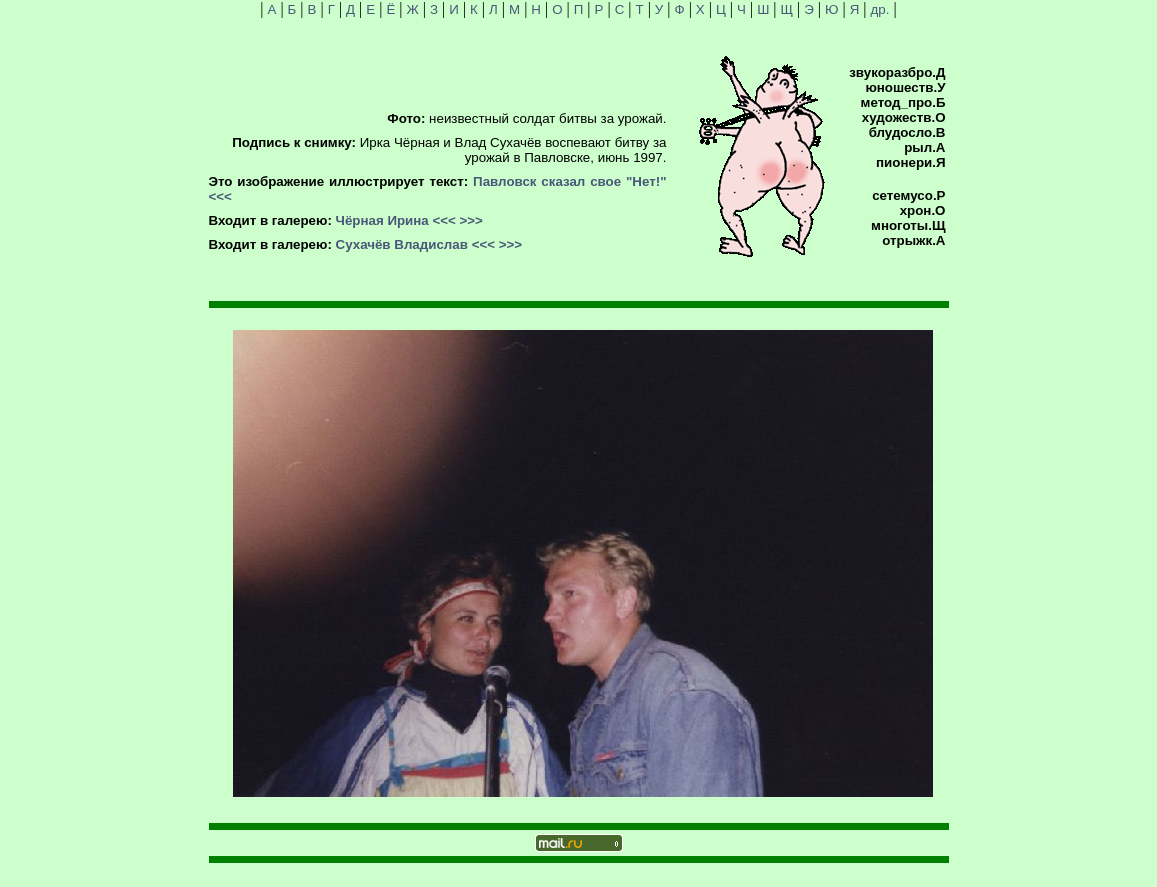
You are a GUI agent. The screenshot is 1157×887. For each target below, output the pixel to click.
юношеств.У (905, 87)
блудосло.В (907, 132)
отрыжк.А (913, 240)
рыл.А (924, 147)
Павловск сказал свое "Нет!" (569, 181)
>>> (471, 220)
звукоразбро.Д (897, 72)
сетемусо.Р (908, 195)
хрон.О (923, 210)
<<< (220, 196)
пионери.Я (910, 162)
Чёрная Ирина (382, 220)
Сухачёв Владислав (402, 244)
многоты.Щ (908, 225)
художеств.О (904, 117)
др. (880, 9)
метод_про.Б (903, 102)
